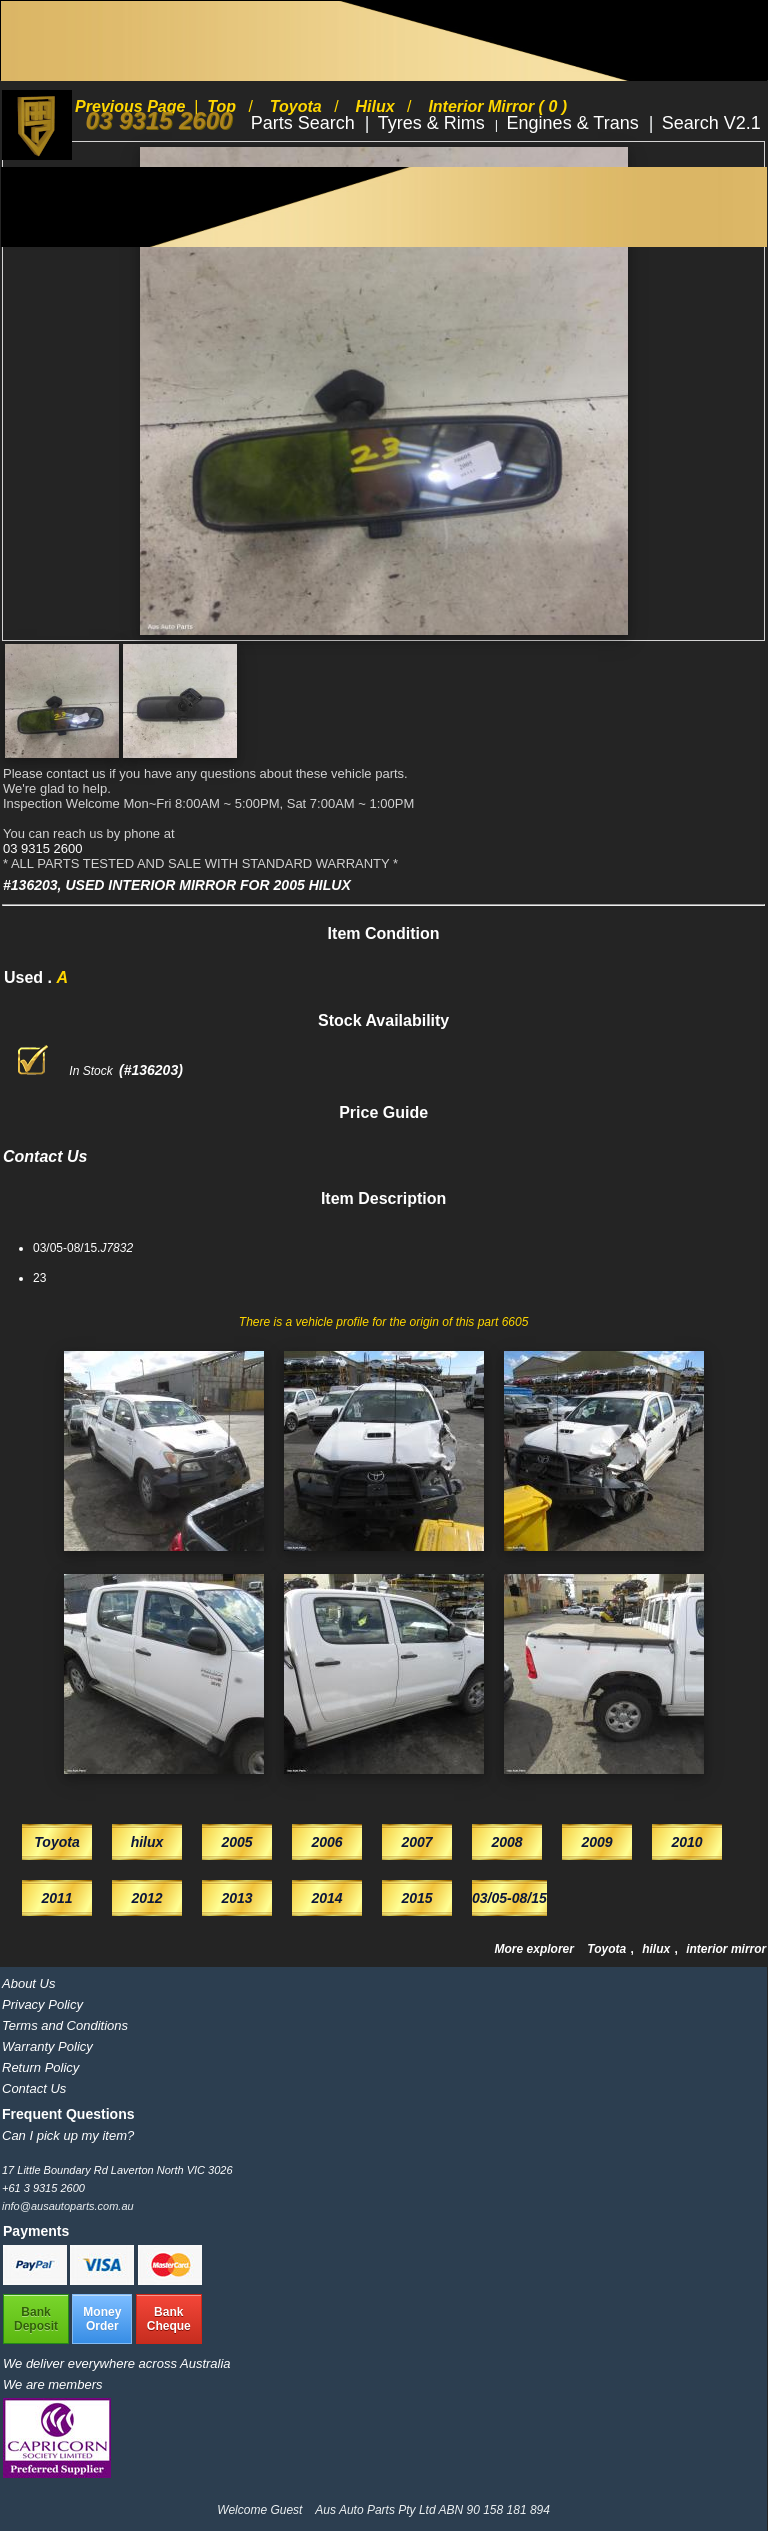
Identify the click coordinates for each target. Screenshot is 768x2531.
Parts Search (305, 123)
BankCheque (169, 2319)
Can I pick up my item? (68, 2135)
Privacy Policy (42, 2004)
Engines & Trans (575, 123)
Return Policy (40, 2067)
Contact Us (34, 2088)
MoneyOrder (102, 2319)
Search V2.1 (711, 123)
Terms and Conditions (65, 2025)
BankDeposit (36, 2319)
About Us (28, 1983)
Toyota (608, 1949)
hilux (657, 1949)
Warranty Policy (47, 2046)
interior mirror (726, 1949)
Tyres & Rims (434, 123)
